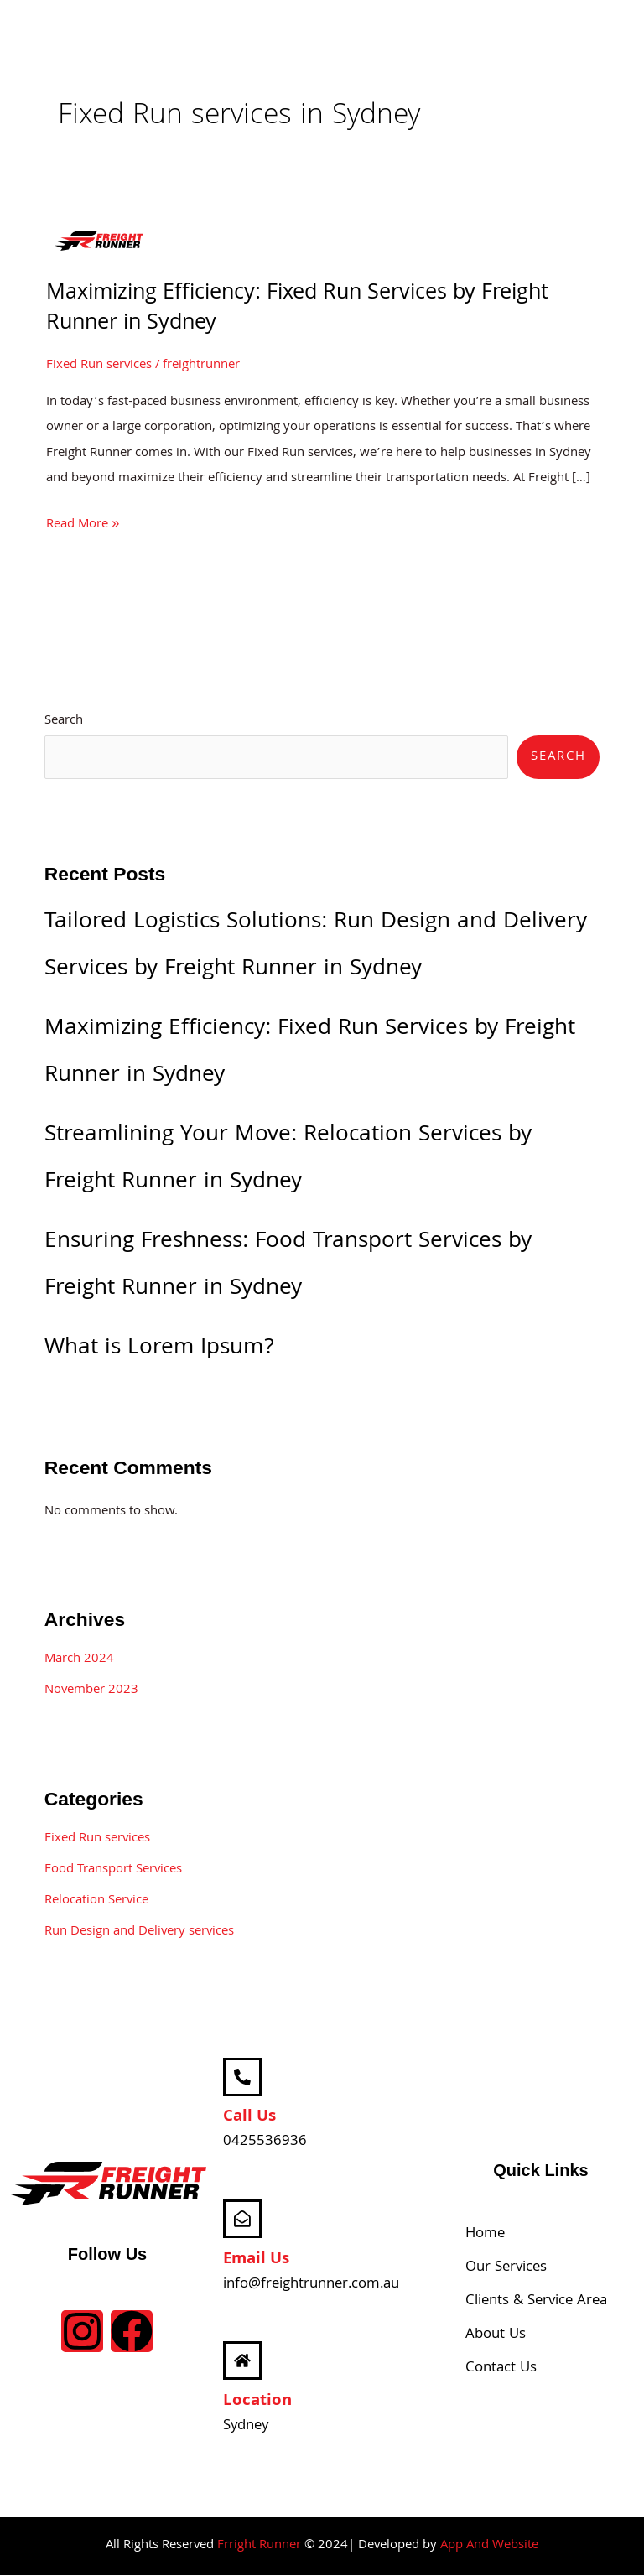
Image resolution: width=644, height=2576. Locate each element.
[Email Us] (242, 2219)
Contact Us (501, 2369)
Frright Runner (259, 2546)
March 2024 (79, 1659)
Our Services (506, 2269)
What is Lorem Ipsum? (159, 1349)
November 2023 (91, 1690)
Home (485, 2235)
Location (257, 2402)
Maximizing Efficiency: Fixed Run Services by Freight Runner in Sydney (297, 309)
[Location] (242, 2361)
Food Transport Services (113, 1870)
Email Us (256, 2259)
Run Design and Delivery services (139, 1932)
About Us (495, 2336)
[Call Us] (242, 2077)
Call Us (249, 2118)
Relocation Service (96, 1901)
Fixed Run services (99, 366)
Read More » (82, 524)
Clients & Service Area (536, 2302)
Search (63, 721)
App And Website (489, 2546)
